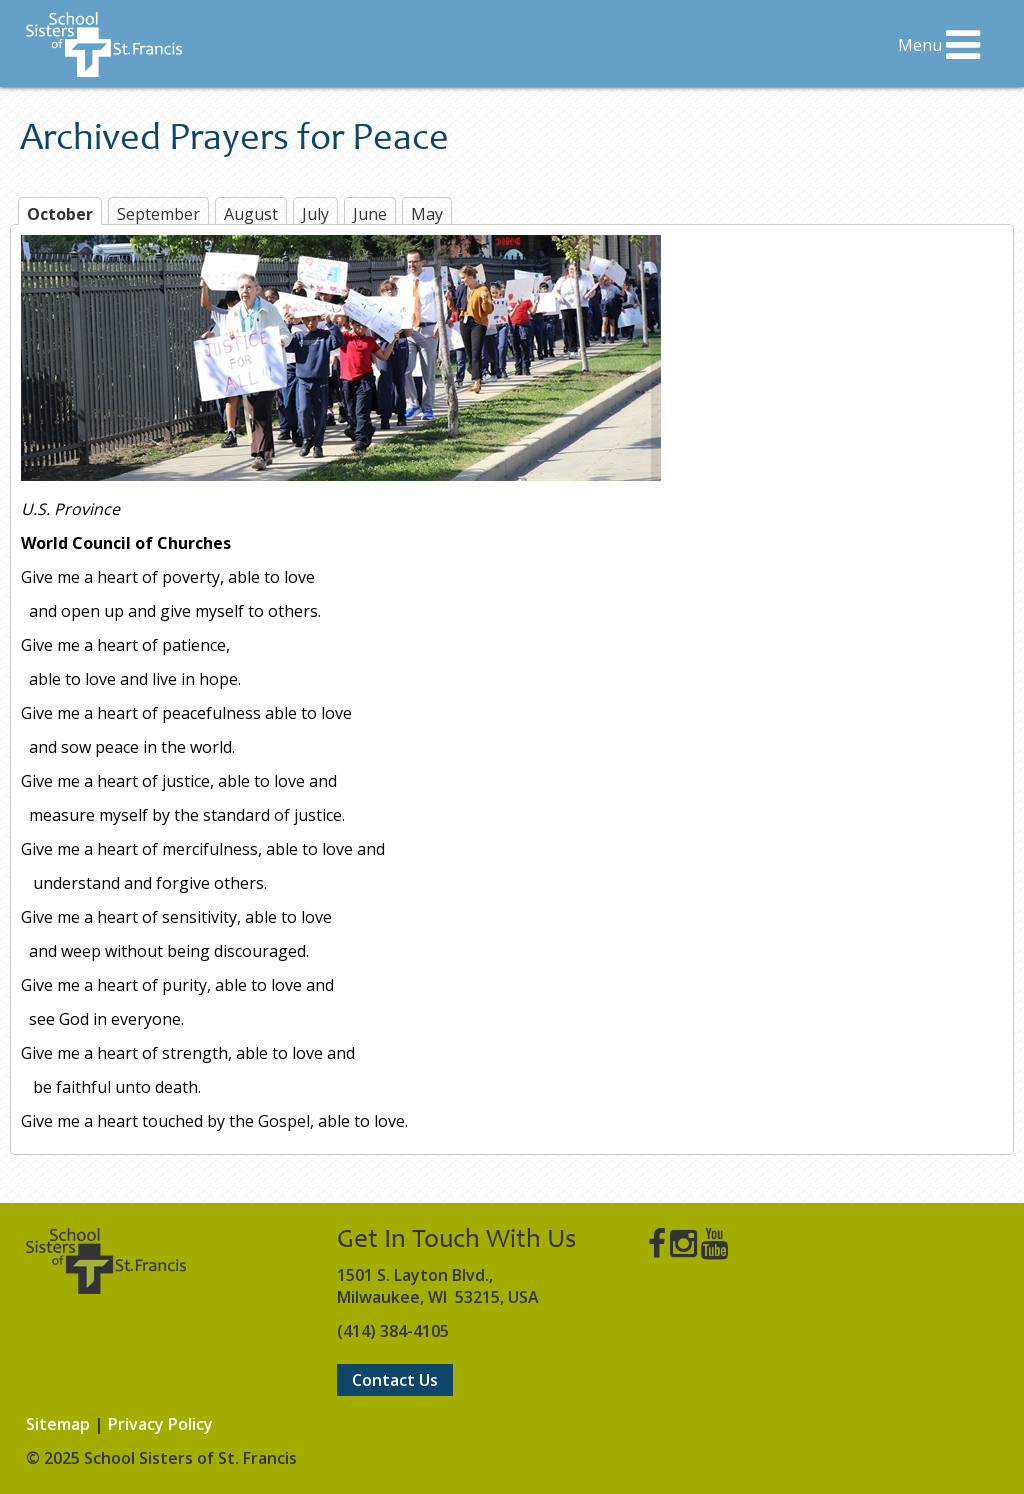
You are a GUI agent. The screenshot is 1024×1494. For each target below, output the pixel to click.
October (60, 214)
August (251, 214)
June (370, 214)
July (315, 214)
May (427, 214)
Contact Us (395, 1380)
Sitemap (58, 1424)
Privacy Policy (160, 1424)
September (158, 214)
